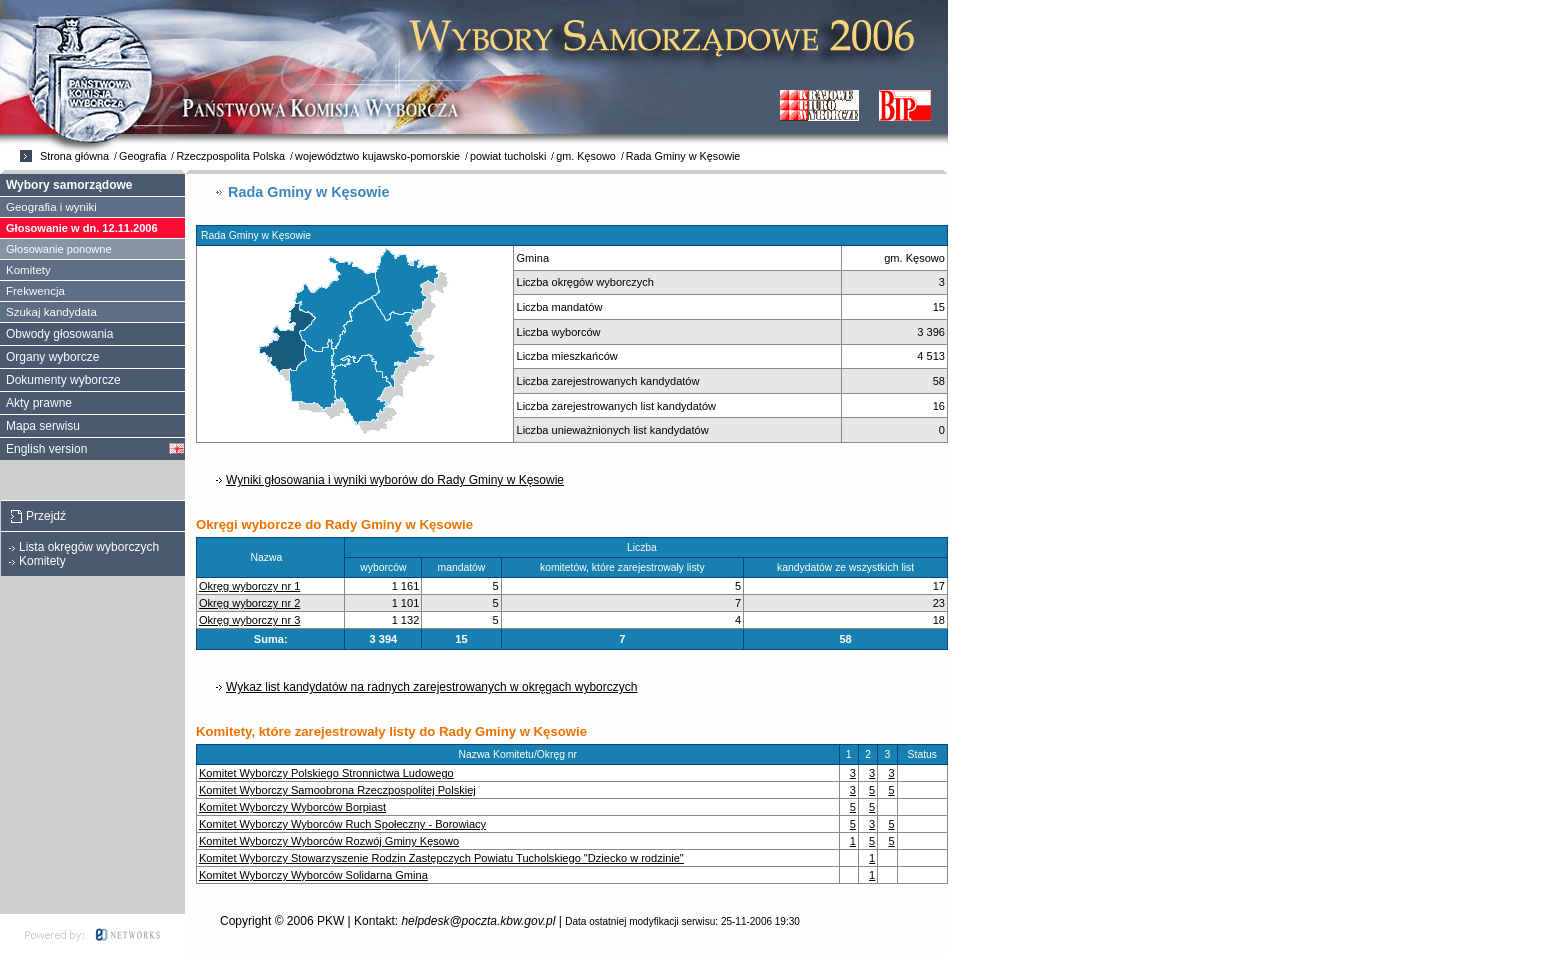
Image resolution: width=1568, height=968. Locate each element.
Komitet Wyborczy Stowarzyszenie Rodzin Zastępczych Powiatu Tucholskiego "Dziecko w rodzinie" (441, 858)
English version (46, 449)
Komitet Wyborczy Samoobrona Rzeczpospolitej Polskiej (337, 790)
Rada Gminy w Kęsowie (683, 156)
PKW (330, 921)
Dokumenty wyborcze (63, 380)
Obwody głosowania (59, 334)
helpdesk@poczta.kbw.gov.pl (478, 921)
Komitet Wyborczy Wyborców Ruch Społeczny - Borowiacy (342, 824)
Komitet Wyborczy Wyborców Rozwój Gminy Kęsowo (329, 841)
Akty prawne (39, 403)
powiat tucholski (508, 156)
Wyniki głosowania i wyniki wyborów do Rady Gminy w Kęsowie (395, 480)
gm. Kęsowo (585, 156)
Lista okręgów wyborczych (89, 547)
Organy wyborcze (52, 357)
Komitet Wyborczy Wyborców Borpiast (292, 807)
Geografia (142, 156)
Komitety (28, 270)
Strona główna (74, 156)
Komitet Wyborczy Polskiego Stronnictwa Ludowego (326, 773)
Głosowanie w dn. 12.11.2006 (82, 228)
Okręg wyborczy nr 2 (249, 603)
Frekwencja (35, 291)
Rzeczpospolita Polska (230, 156)
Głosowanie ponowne (59, 249)
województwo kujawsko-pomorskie (377, 156)
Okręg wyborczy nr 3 (249, 620)
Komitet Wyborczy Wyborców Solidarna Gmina (313, 875)
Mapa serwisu (43, 426)
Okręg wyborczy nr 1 (249, 586)
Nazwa (271, 557)
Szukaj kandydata (51, 312)
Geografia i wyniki (51, 207)
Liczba (646, 547)
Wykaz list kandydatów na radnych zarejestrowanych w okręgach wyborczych (431, 687)
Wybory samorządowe (69, 185)
